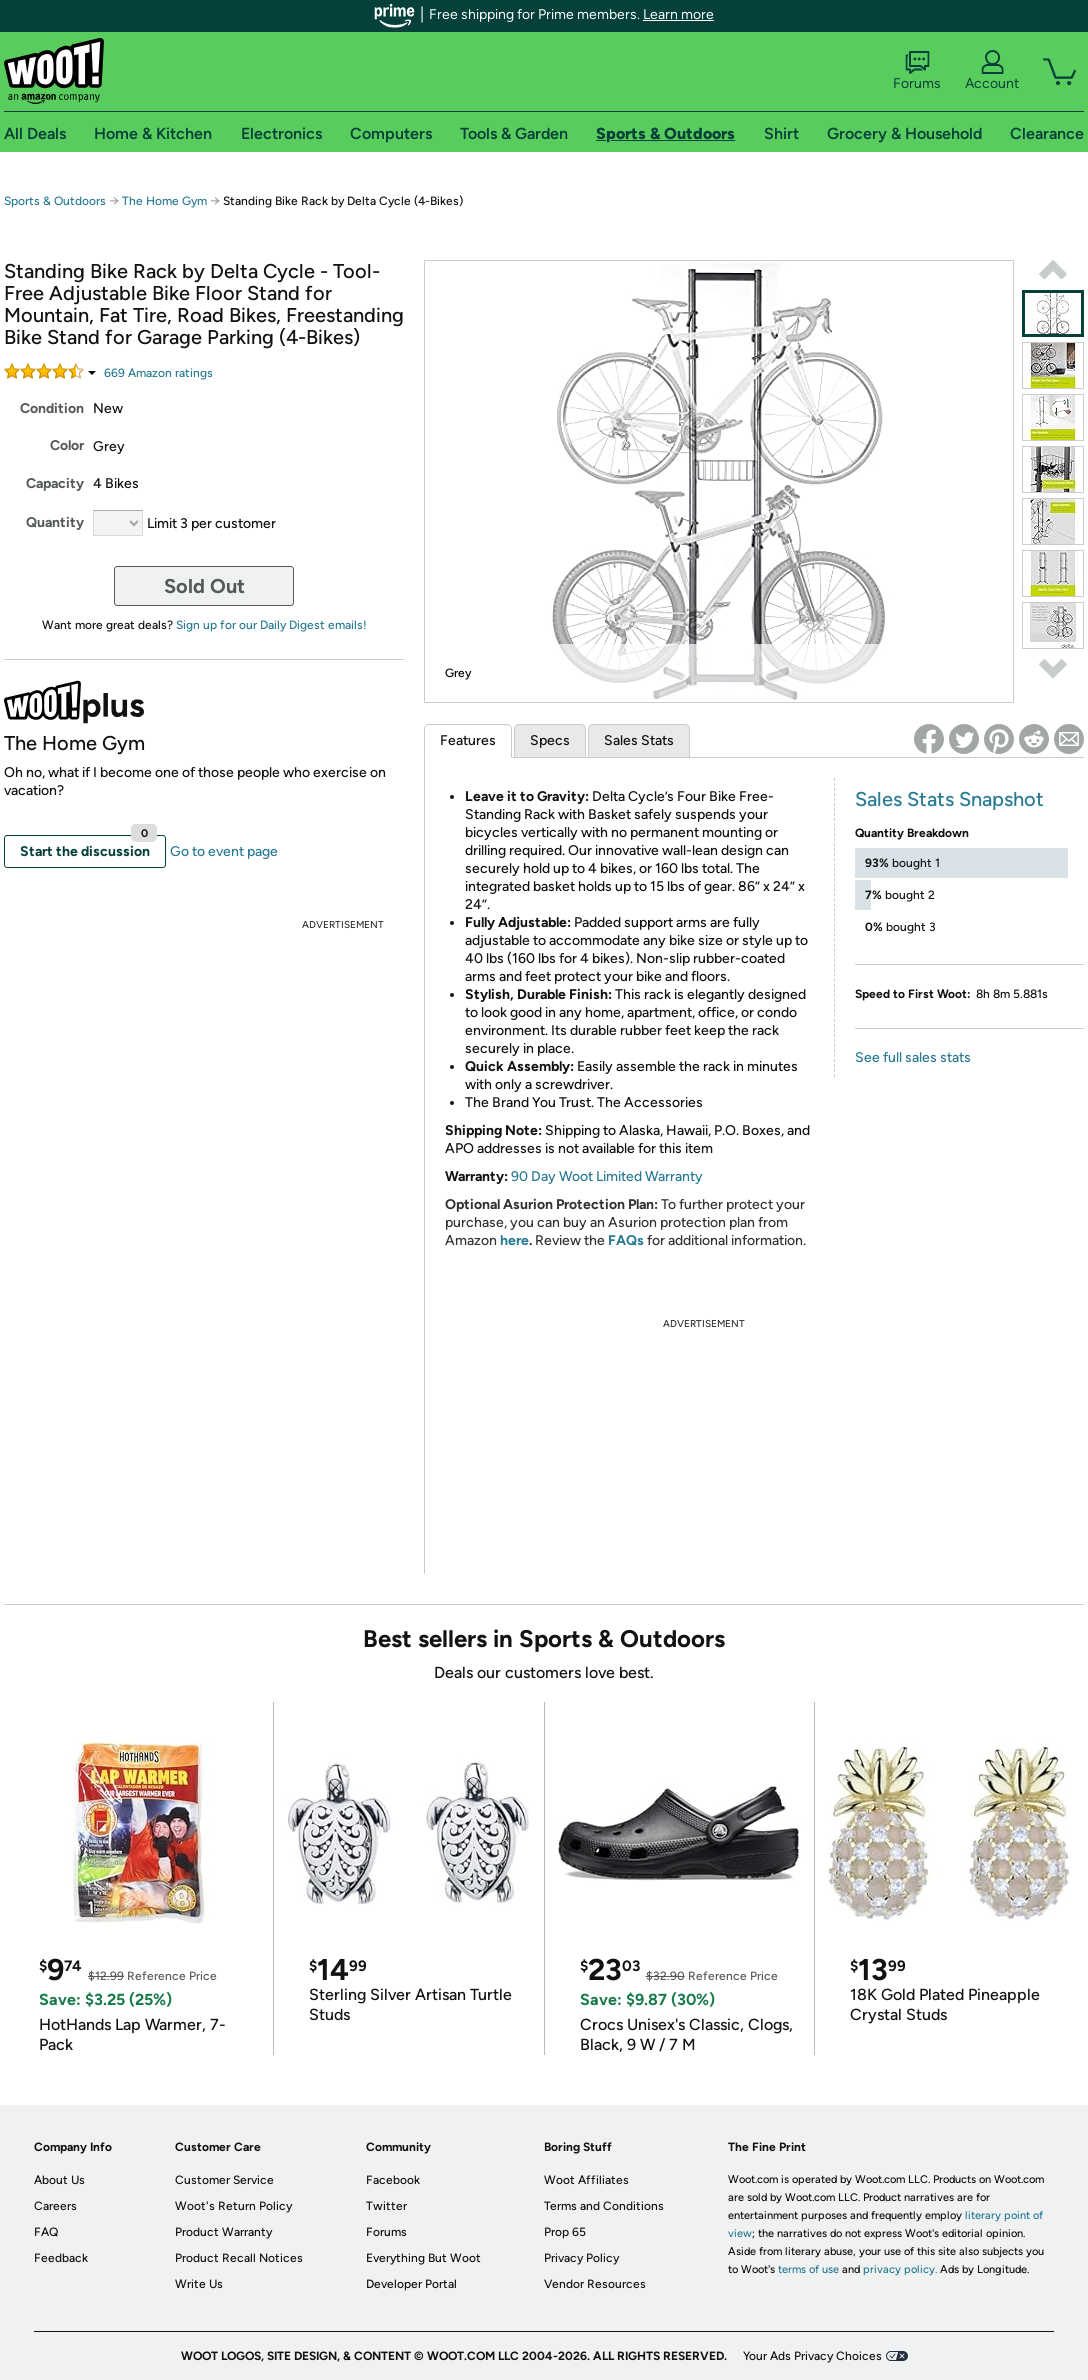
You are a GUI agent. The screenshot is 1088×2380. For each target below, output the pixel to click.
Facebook (393, 2180)
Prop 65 (565, 2232)
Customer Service (224, 2180)
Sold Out (204, 586)
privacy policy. (900, 2269)
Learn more (678, 14)
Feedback (61, 2258)
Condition (52, 408)
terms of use (808, 2269)
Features (468, 740)
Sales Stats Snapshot (949, 799)
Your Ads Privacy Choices (812, 2356)
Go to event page (224, 851)
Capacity (55, 483)
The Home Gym (164, 201)
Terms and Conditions (604, 2206)
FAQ (46, 2232)
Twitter (386, 2206)
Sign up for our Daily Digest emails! (271, 625)
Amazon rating (158, 373)
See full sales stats (913, 1057)
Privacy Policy (581, 2258)
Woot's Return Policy (233, 2206)
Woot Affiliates (586, 2180)
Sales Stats (639, 740)
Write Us (199, 2284)
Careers (55, 2206)
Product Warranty (223, 2232)
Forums (917, 71)
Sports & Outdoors (55, 201)
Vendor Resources (595, 2284)
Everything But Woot (423, 2258)
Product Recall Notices (239, 2258)
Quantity (55, 522)
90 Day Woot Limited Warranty (607, 1176)
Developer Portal (411, 2284)
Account (992, 71)
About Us (59, 2180)
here (514, 1240)
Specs (550, 740)
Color (67, 445)
